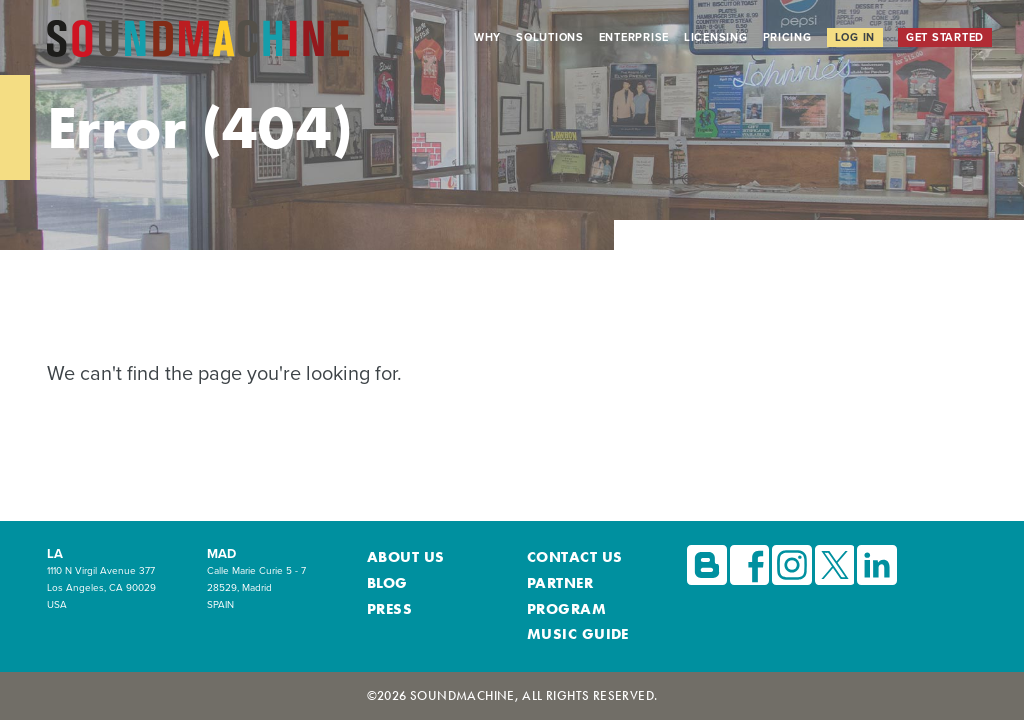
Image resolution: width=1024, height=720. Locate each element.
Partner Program (591, 609)
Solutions (550, 37)
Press (386, 629)
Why (487, 37)
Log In (855, 37)
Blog (385, 609)
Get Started (945, 37)
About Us (399, 589)
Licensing (716, 37)
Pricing (787, 37)
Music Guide (569, 629)
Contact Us (567, 589)
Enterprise (634, 37)
